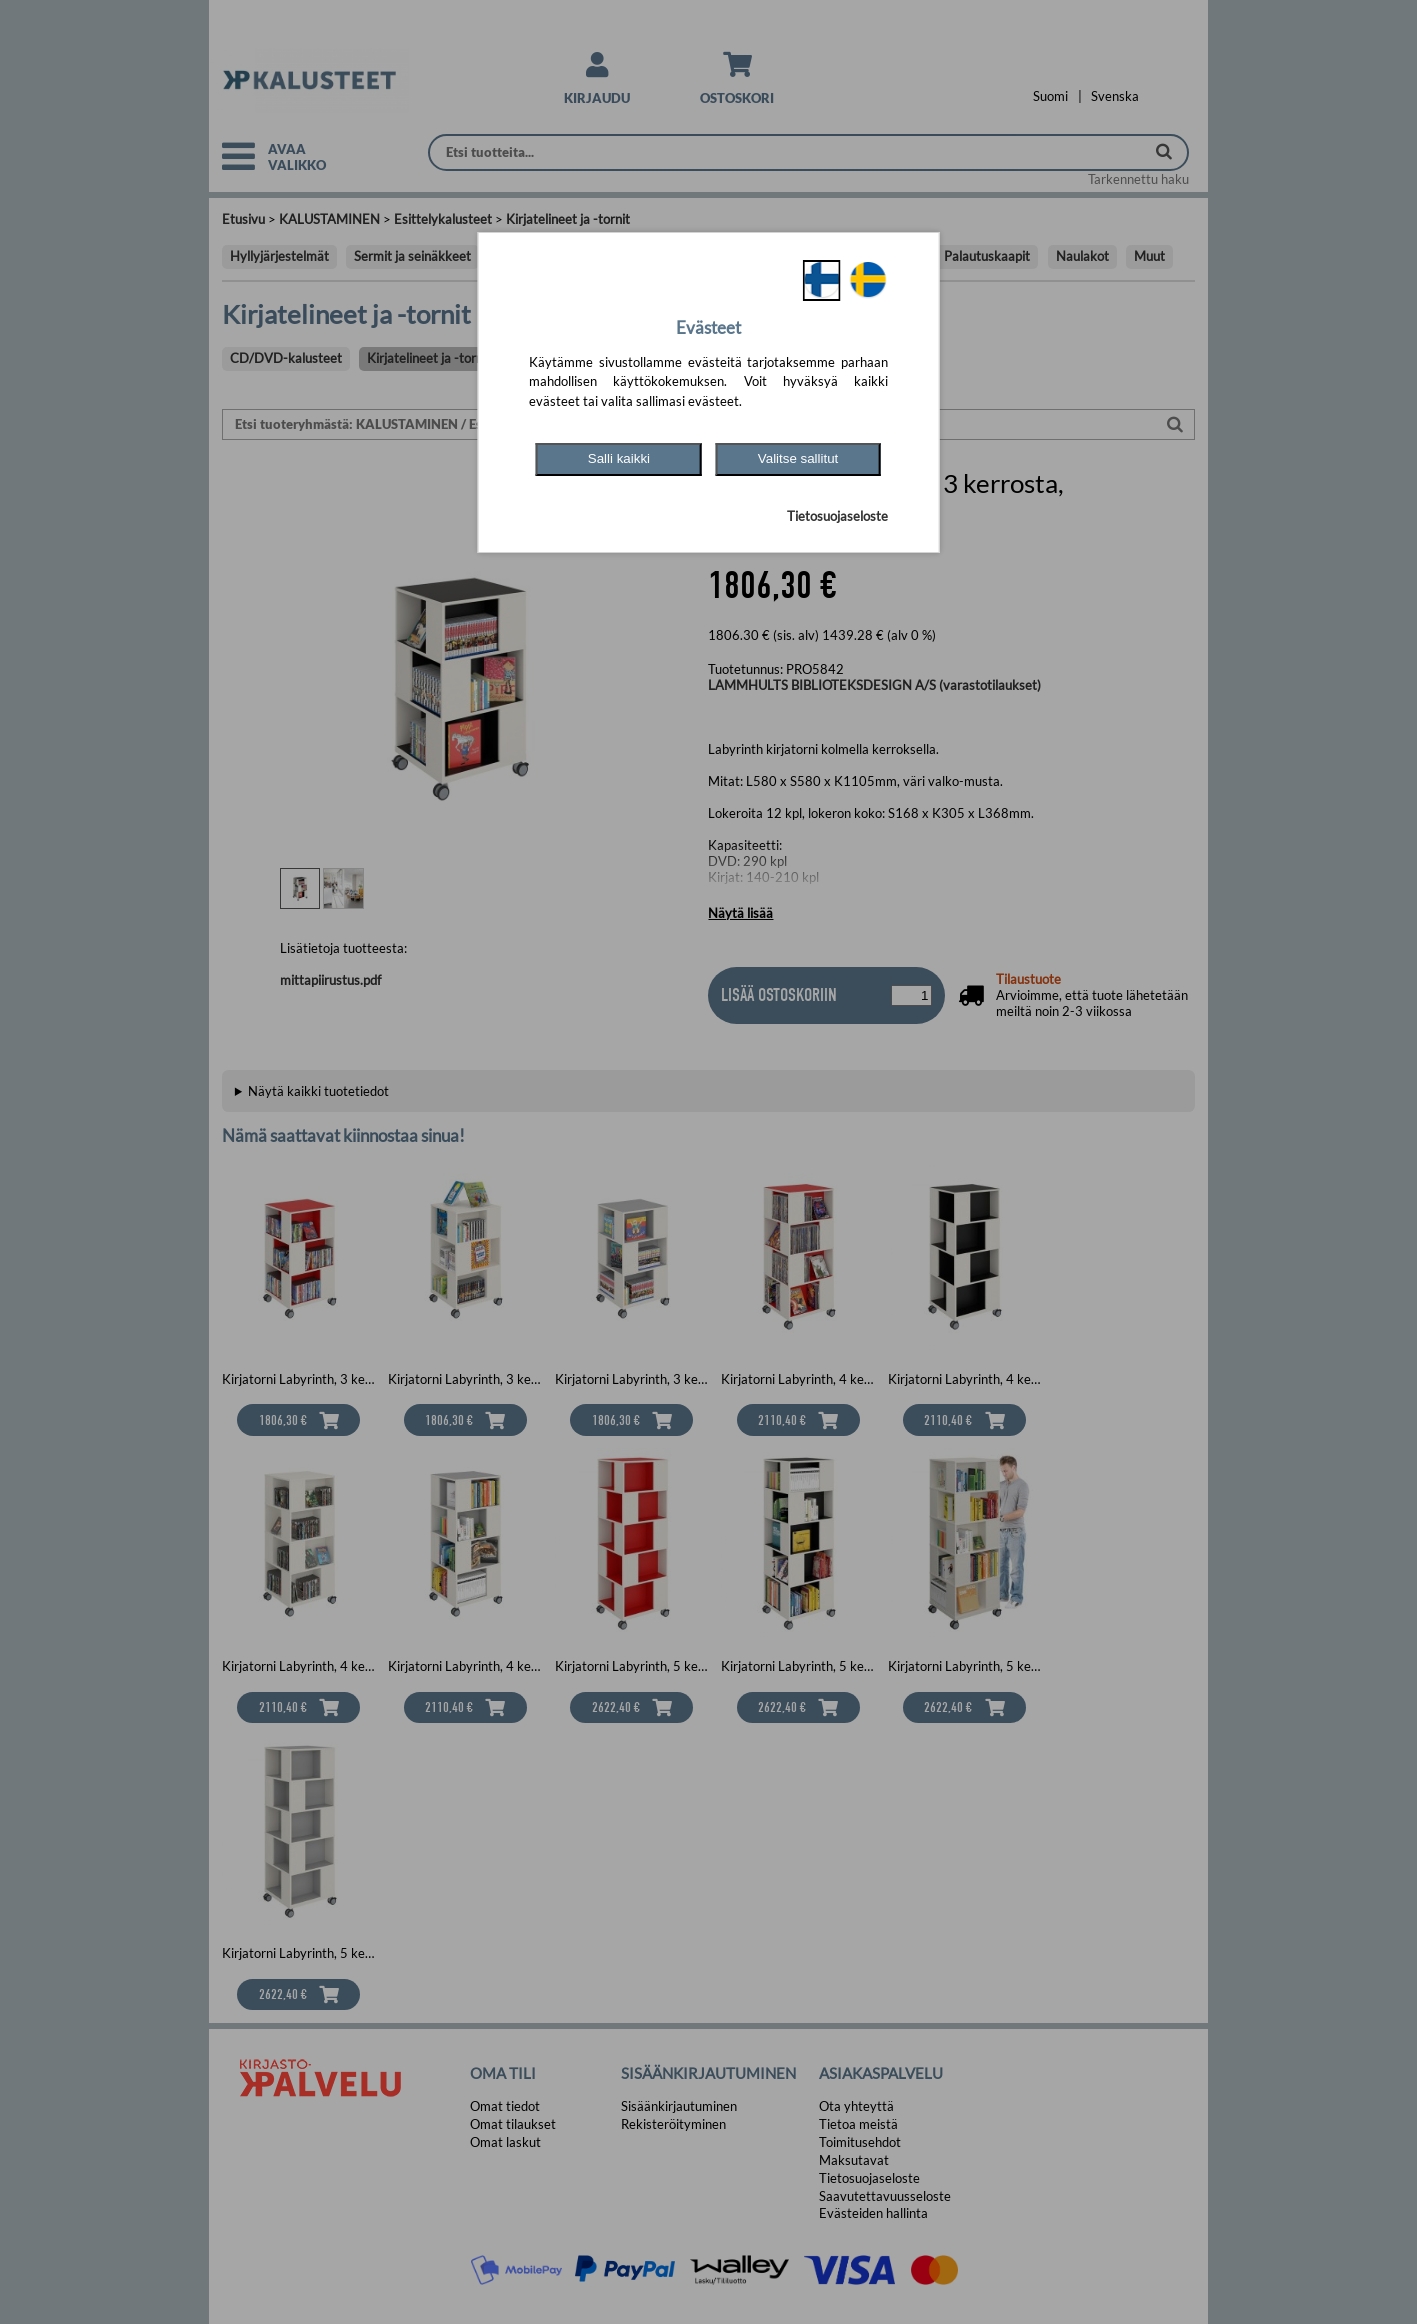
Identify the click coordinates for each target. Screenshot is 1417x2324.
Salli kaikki (619, 458)
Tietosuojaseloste (837, 516)
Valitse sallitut (798, 458)
